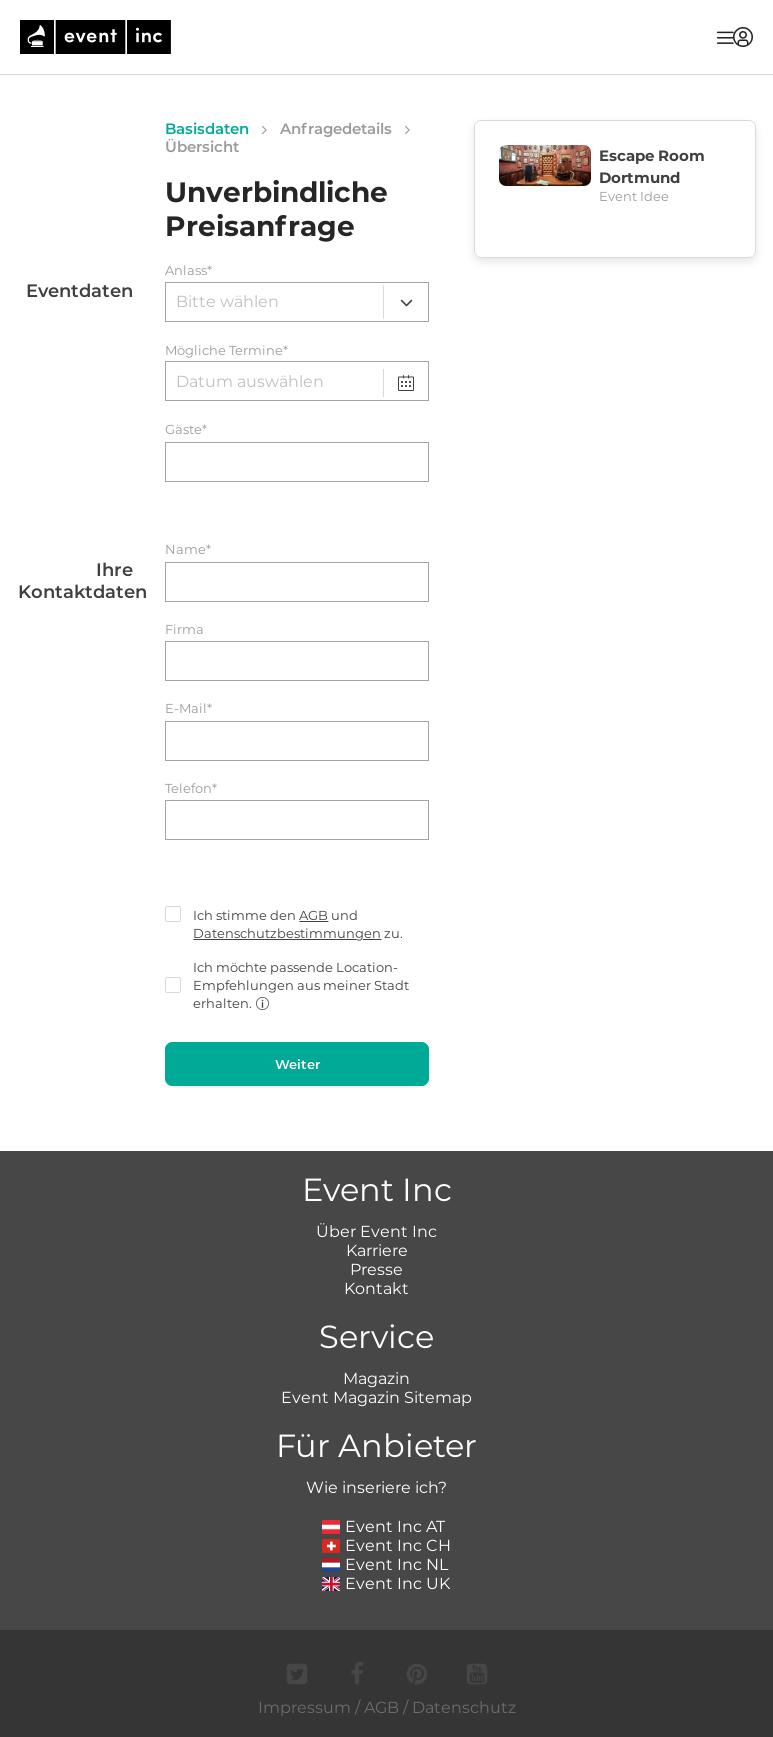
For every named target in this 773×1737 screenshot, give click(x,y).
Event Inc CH (387, 1545)
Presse (376, 1269)
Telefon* (191, 788)
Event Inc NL (385, 1564)
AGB (313, 915)
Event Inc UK (386, 1583)
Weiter (297, 1064)
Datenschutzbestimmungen (287, 933)
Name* (188, 549)
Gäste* (186, 429)
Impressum (304, 1707)
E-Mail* (188, 708)
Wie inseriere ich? (376, 1487)
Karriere (377, 1250)
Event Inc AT (384, 1526)
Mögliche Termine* (226, 350)
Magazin (376, 1378)
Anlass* (188, 270)
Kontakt (376, 1288)
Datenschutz (464, 1707)
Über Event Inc (376, 1231)
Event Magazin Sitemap (376, 1397)
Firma (184, 629)
